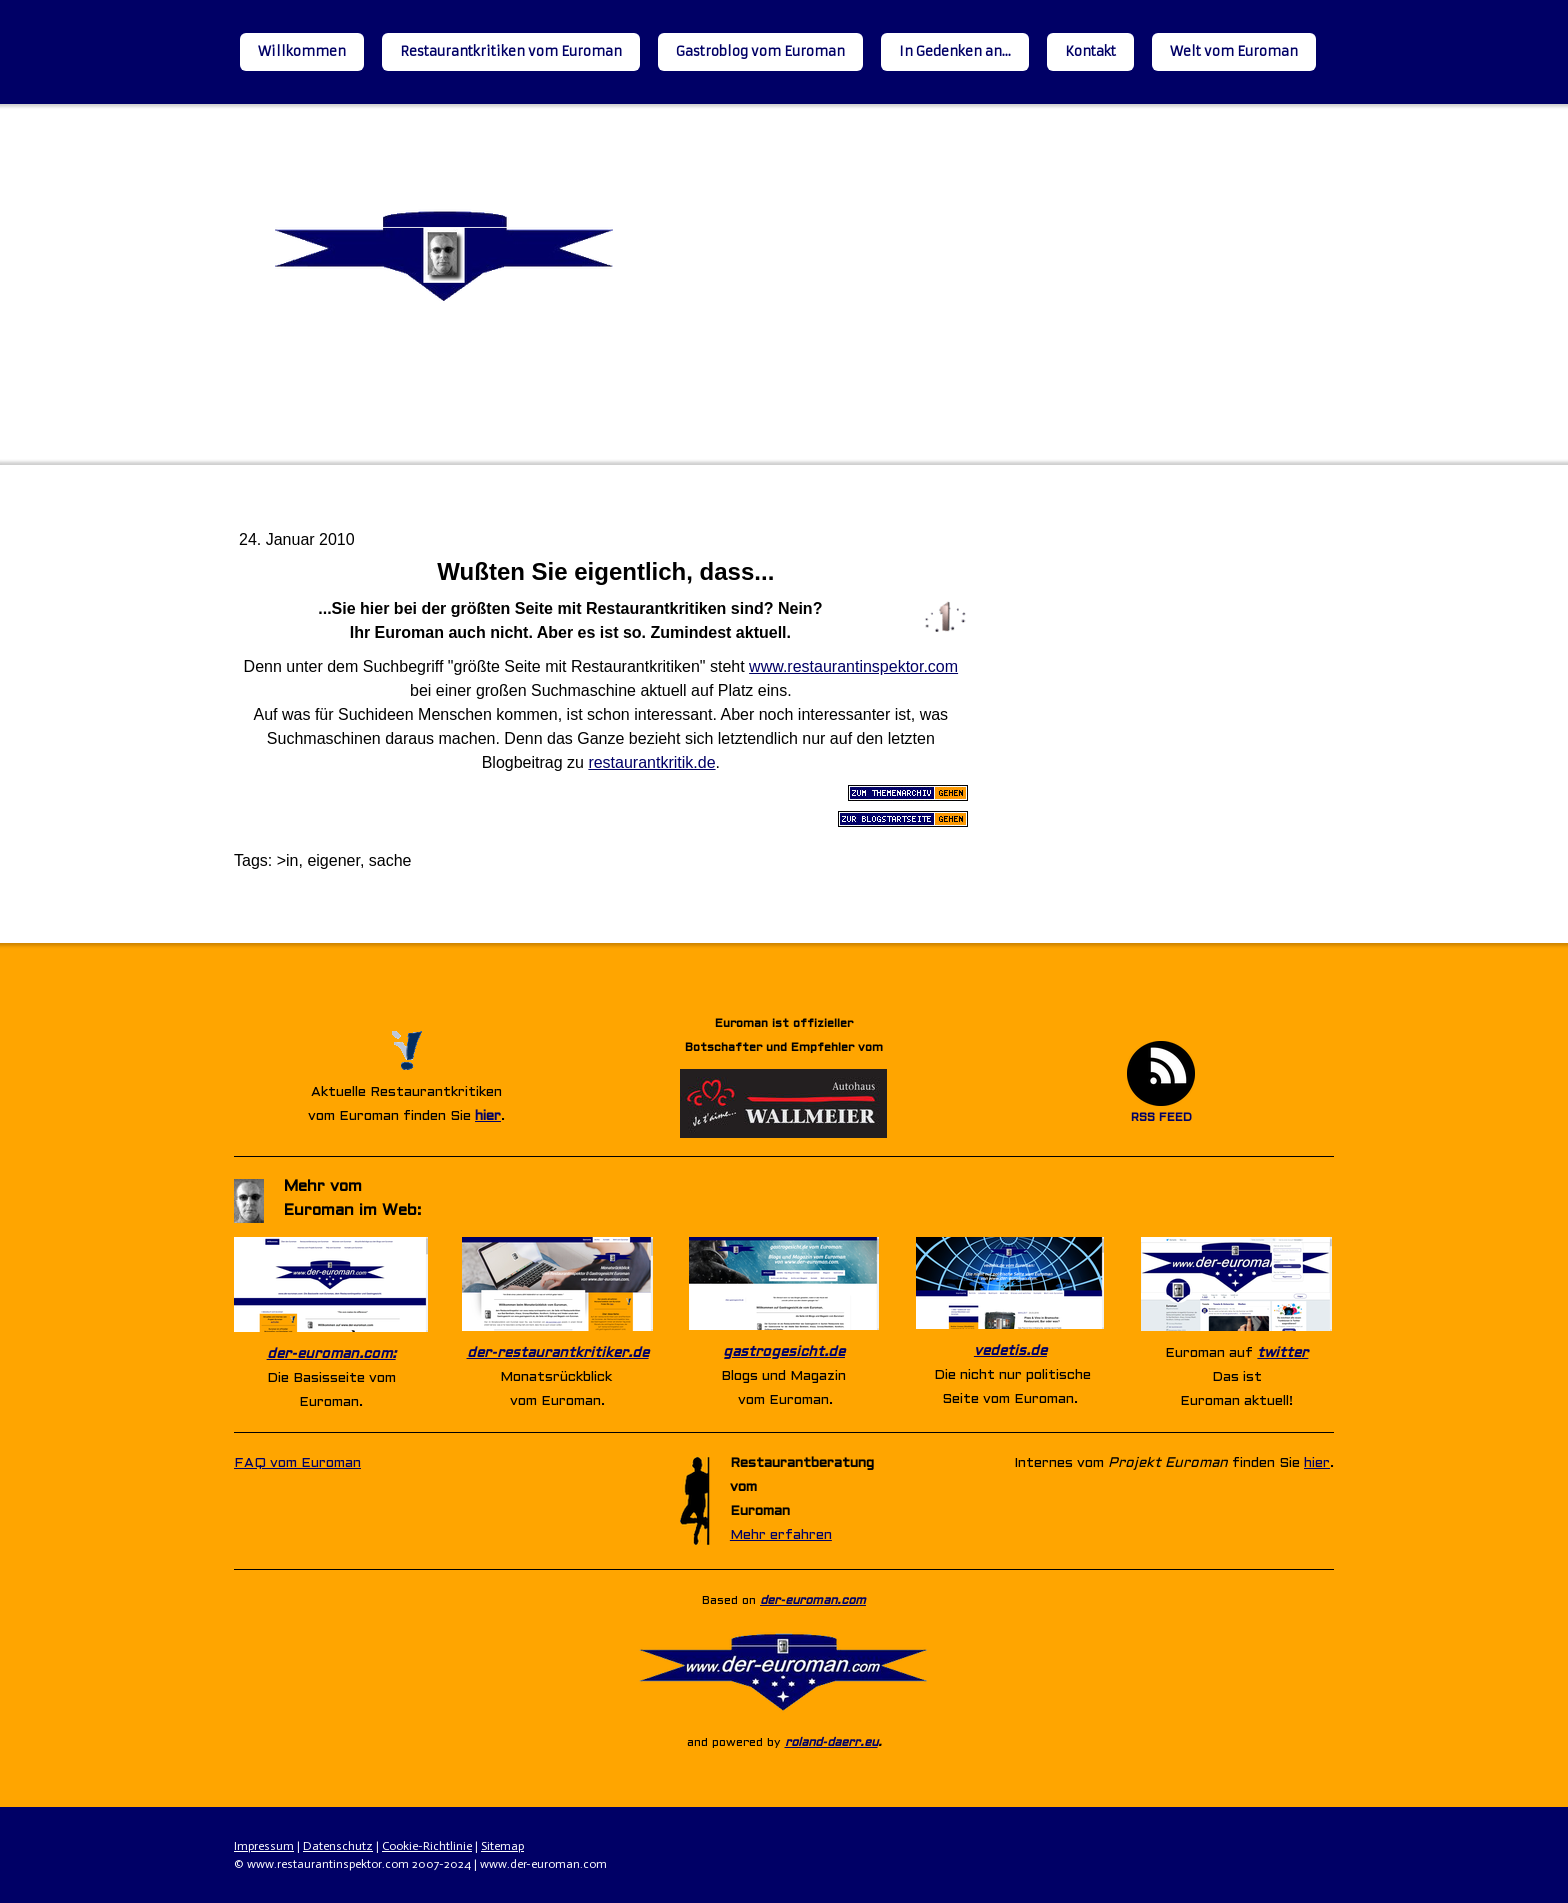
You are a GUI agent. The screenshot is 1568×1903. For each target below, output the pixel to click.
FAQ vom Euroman (297, 1463)
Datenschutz (338, 1846)
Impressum (264, 1846)
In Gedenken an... (955, 51)
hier (488, 1116)
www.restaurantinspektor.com (853, 666)
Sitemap (502, 1846)
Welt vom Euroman (1234, 51)
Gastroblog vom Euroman (760, 51)
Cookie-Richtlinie (427, 1846)
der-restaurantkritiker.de (558, 1353)
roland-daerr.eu (831, 1743)
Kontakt (1090, 51)
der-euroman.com (813, 1601)
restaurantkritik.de (651, 762)
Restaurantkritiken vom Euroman (511, 51)
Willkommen (302, 51)
